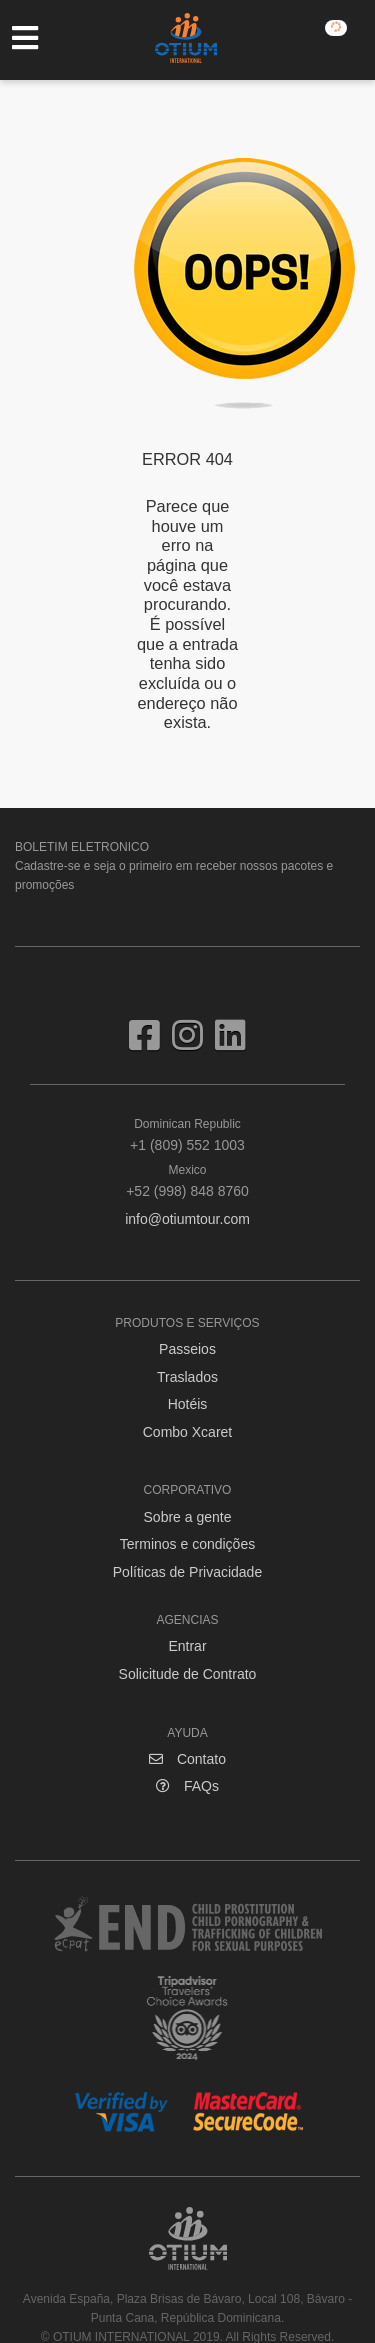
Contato (187, 1759)
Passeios (187, 1349)
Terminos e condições (187, 1544)
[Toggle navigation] (35, 38)
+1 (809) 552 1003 (187, 1134)
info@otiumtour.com (187, 1219)
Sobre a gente (188, 1517)
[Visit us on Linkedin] (230, 1043)
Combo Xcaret (187, 1432)
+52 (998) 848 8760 (187, 1180)
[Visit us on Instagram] (193, 1043)
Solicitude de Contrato (188, 1674)
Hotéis (188, 1404)
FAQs (187, 1786)
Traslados (187, 1377)
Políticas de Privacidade (187, 1572)
